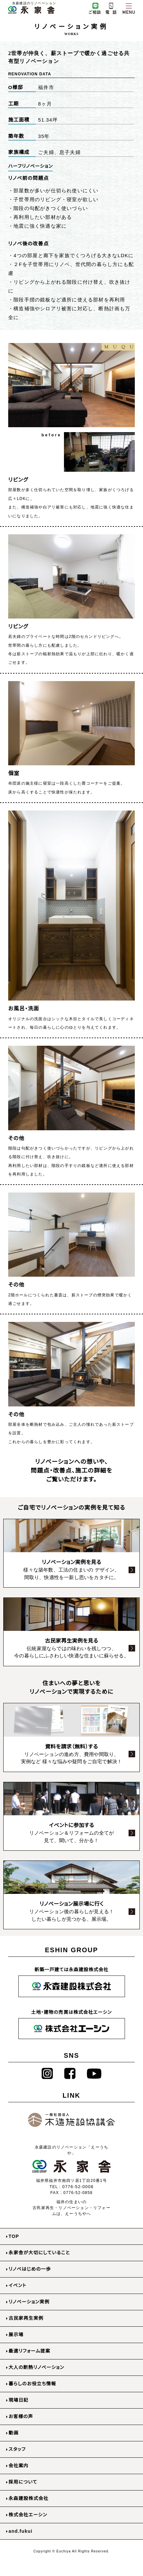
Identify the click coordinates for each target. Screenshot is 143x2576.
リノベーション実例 (29, 2301)
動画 (13, 2432)
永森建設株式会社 (29, 2498)
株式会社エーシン (28, 2514)
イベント (18, 2285)
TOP (14, 2236)
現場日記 (19, 2400)
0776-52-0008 (77, 2186)
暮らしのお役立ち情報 (32, 2383)
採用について (23, 2482)
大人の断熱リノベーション (36, 2367)
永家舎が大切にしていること (39, 2252)
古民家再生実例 (26, 2318)
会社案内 (19, 2465)
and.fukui (20, 2531)
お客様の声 (21, 2416)
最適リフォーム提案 (29, 2351)
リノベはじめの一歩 (30, 2269)
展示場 (16, 2334)
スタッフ (17, 2449)
